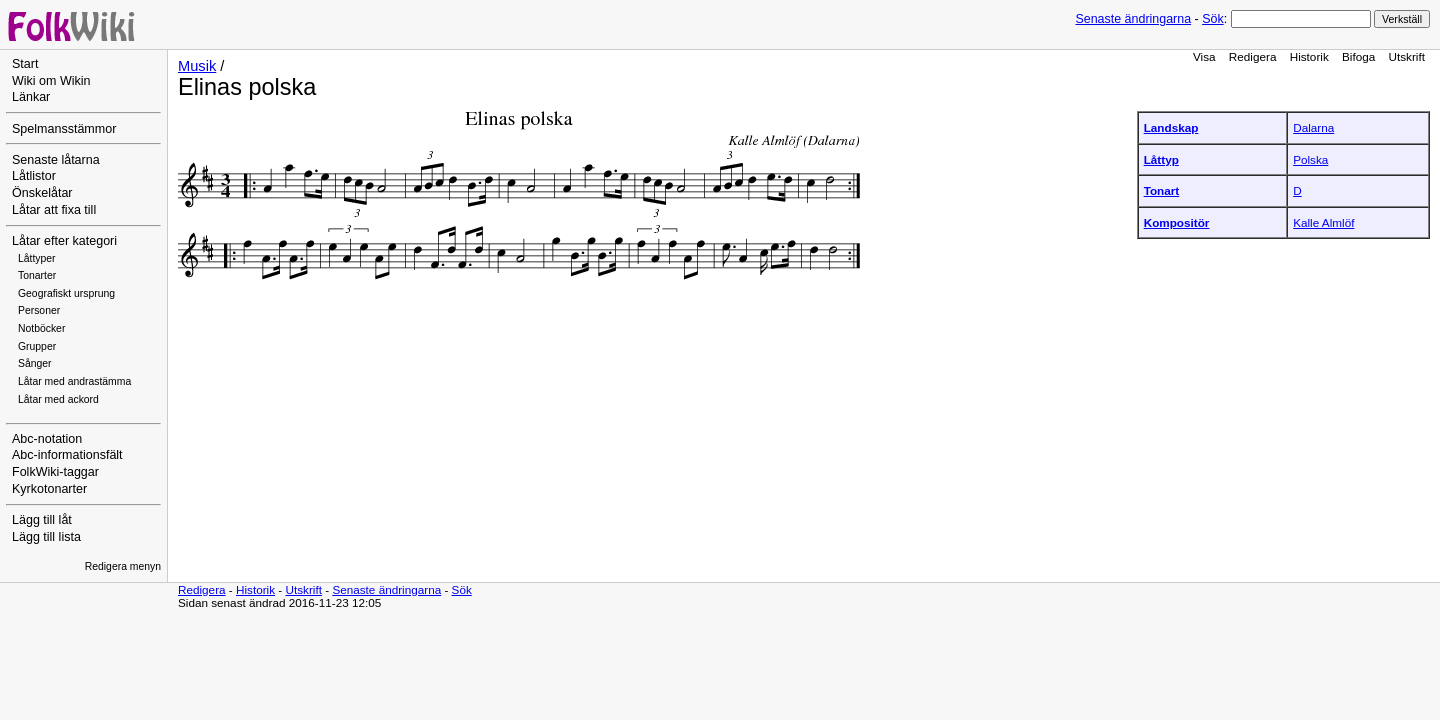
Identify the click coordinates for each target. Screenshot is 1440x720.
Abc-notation (47, 439)
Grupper (37, 346)
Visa (1204, 56)
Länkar (31, 97)
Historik (1309, 56)
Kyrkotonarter (49, 489)
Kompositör (1177, 222)
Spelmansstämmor (64, 129)
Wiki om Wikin (51, 81)
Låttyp (1161, 159)
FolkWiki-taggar (55, 472)
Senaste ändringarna (1133, 19)
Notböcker (41, 328)
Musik (197, 66)
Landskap (1171, 127)
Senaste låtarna (56, 160)
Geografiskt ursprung (66, 293)
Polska (1310, 159)
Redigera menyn (123, 566)
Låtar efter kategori (64, 241)
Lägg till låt (42, 520)
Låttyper (37, 258)
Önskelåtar (42, 193)
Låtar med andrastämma (74, 381)
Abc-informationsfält (67, 455)
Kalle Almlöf (1323, 222)
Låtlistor (34, 176)
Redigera (1253, 56)
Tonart (1162, 190)
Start (25, 64)
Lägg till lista (46, 537)
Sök (1212, 19)
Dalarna (1313, 127)
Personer (39, 310)
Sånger (35, 363)
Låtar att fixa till (54, 210)
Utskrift (1407, 56)
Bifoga (1358, 56)
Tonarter (37, 275)
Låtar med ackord (58, 399)
